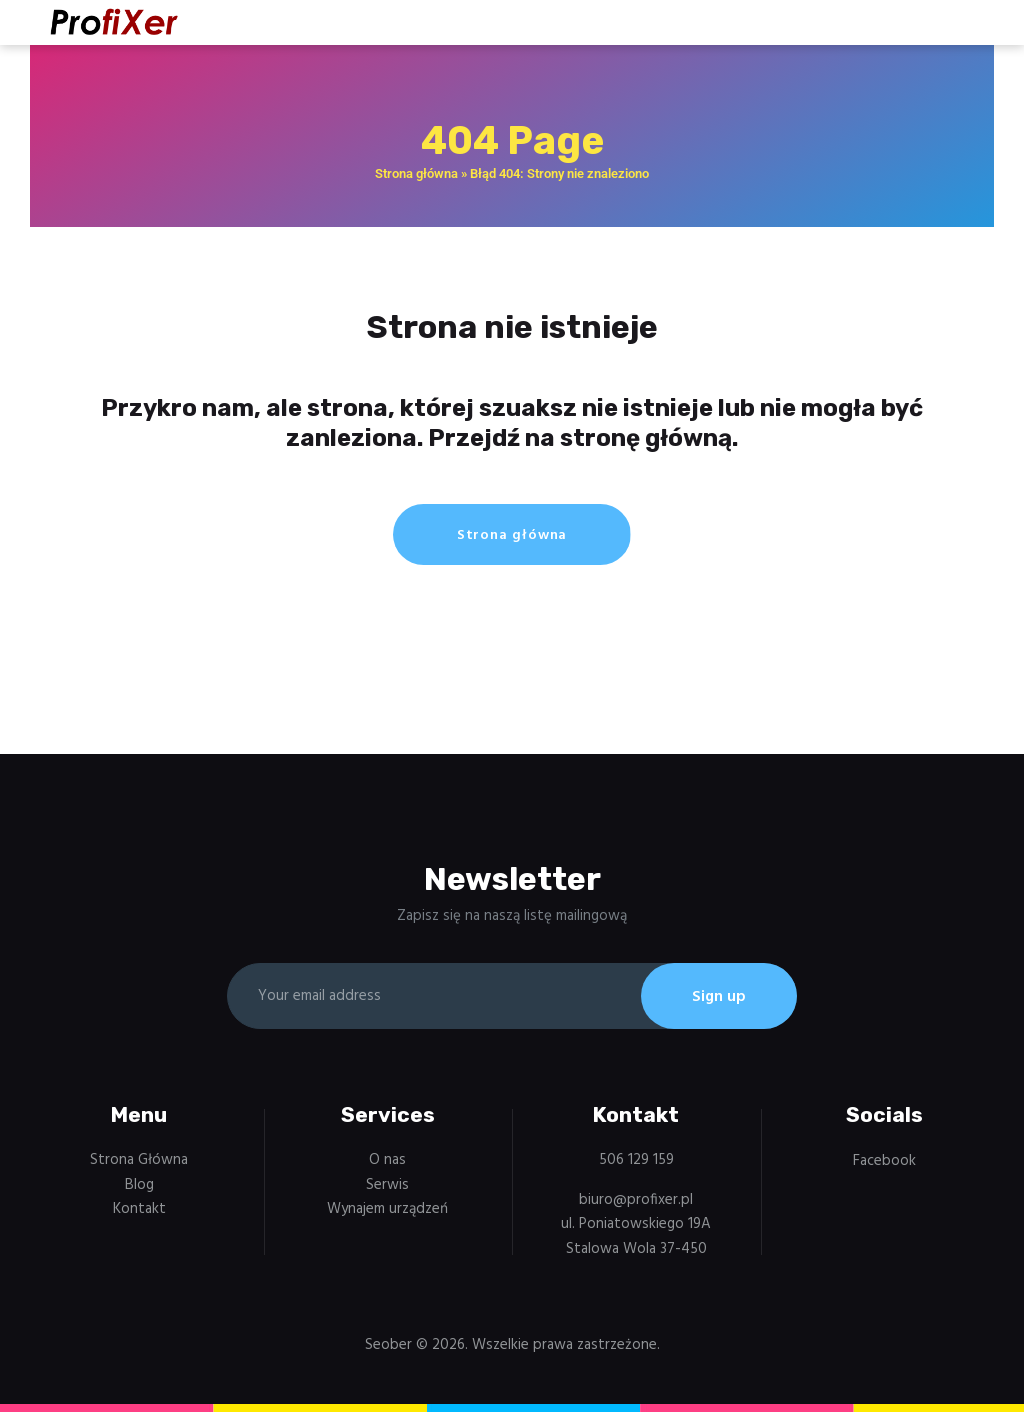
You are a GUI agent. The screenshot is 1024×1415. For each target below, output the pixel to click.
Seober (388, 1348)
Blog (139, 1188)
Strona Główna (139, 1163)
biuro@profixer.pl (636, 1203)
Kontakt (139, 1212)
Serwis (387, 1188)
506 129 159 (636, 1163)
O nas (387, 1163)
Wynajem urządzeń (387, 1212)
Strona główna (416, 173)
